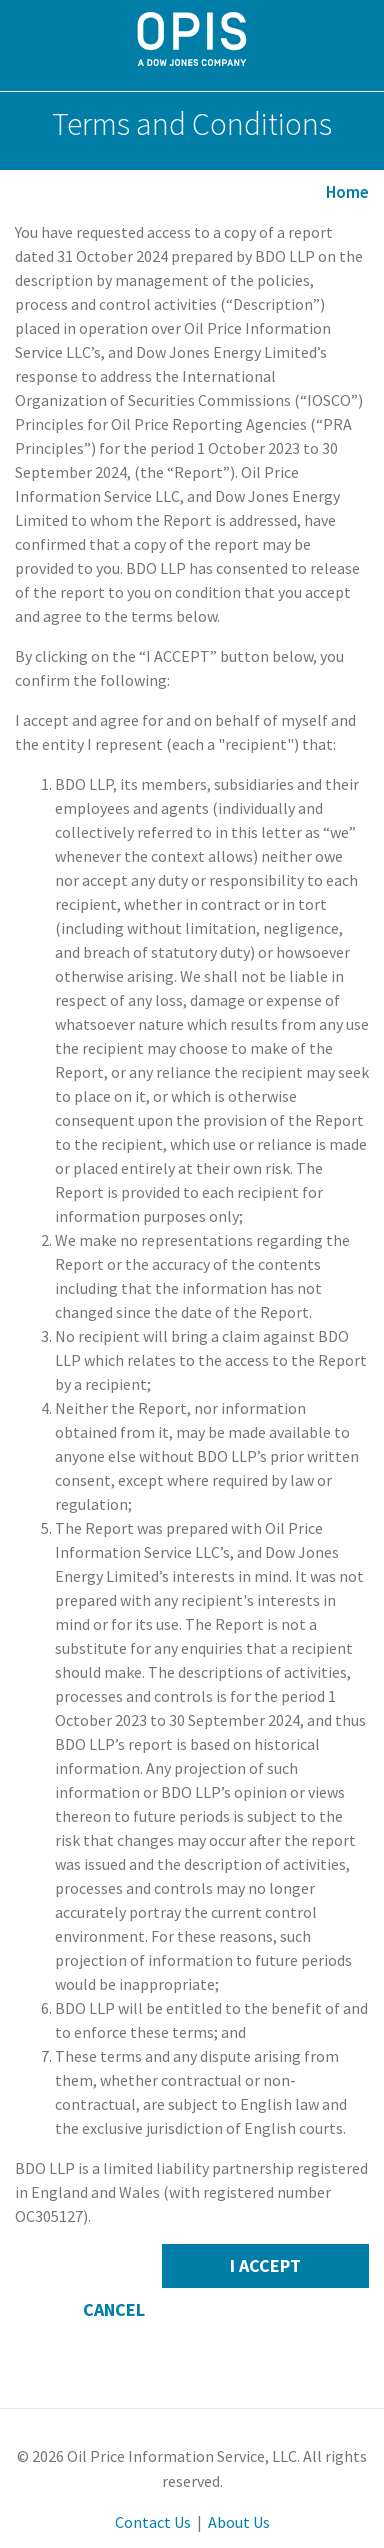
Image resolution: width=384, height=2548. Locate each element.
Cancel (114, 2310)
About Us (239, 2522)
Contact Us (153, 2522)
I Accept (265, 2265)
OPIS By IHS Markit (192, 39)
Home (347, 192)
